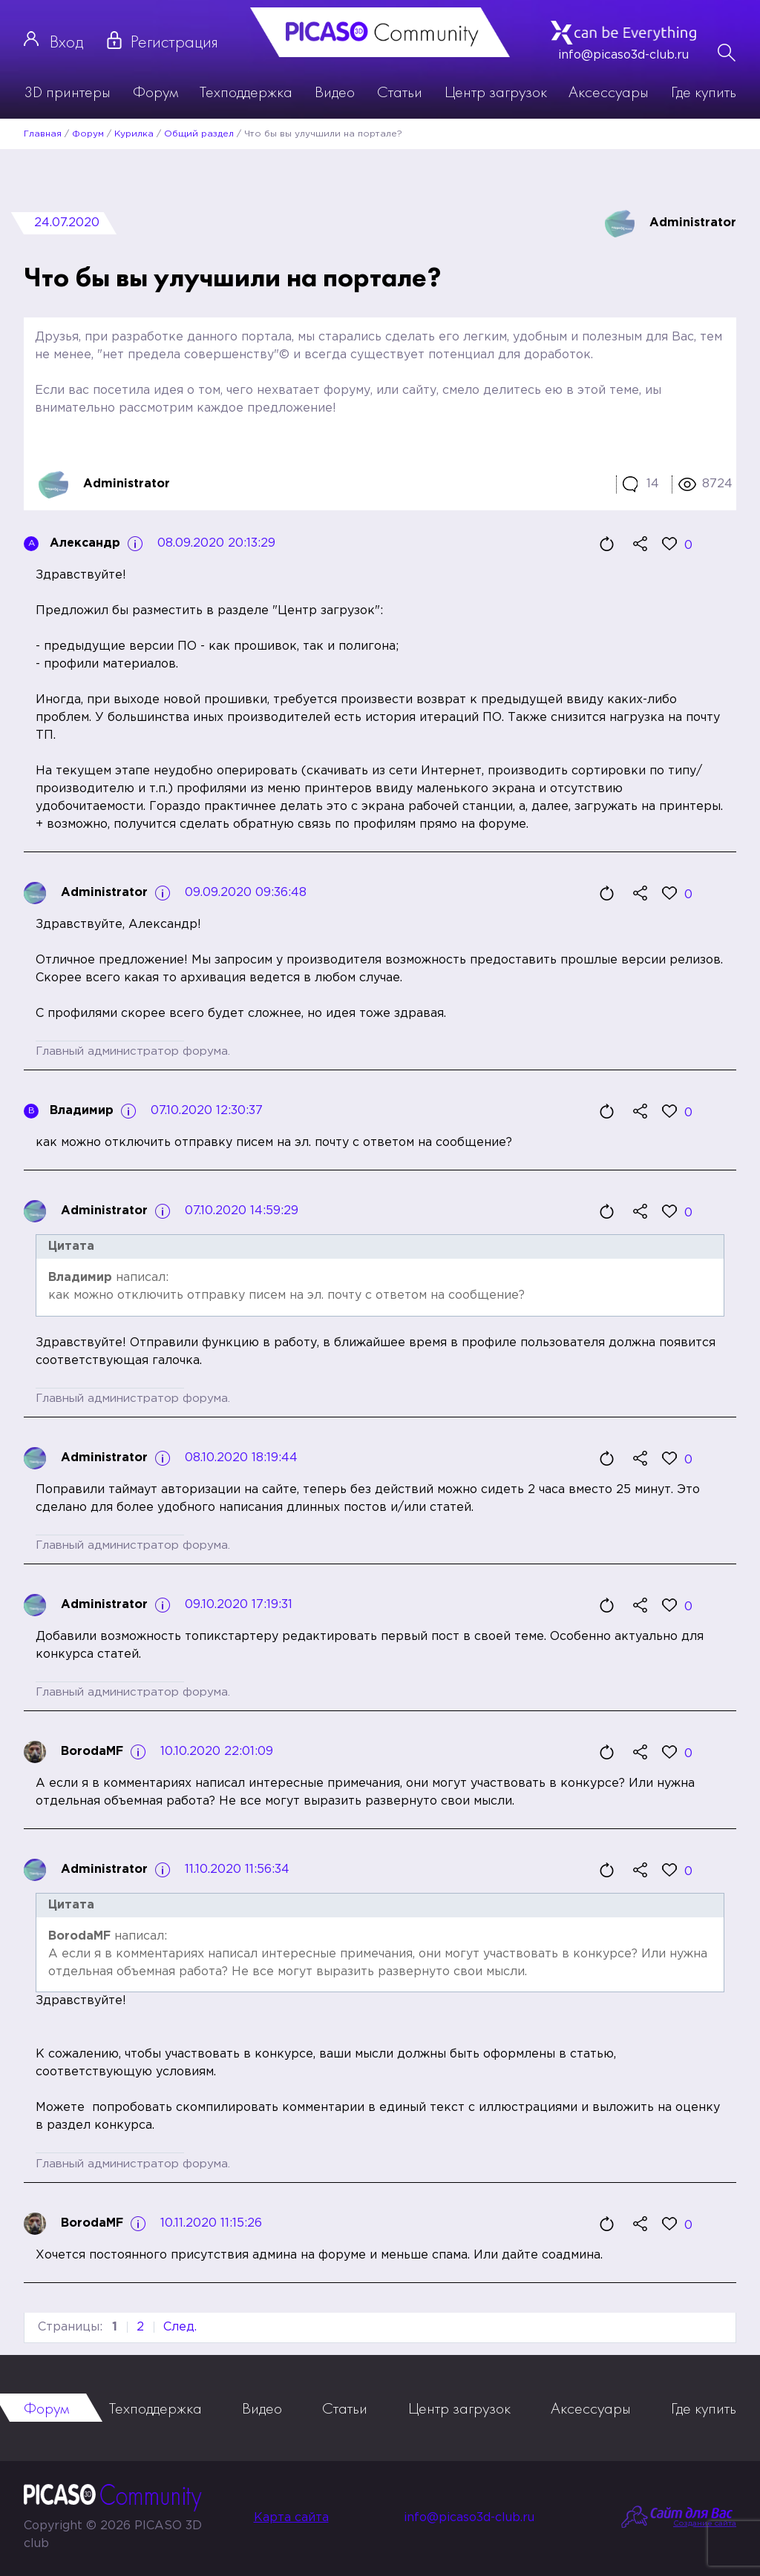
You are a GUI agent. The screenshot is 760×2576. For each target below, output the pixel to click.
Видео (335, 91)
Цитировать (606, 544)
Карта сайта (291, 2517)
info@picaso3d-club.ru (623, 55)
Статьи (399, 91)
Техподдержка (246, 91)
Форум (155, 91)
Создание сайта (704, 2523)
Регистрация (174, 41)
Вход (66, 41)
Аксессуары (609, 91)
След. (180, 2327)
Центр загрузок (496, 91)
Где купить (703, 91)
